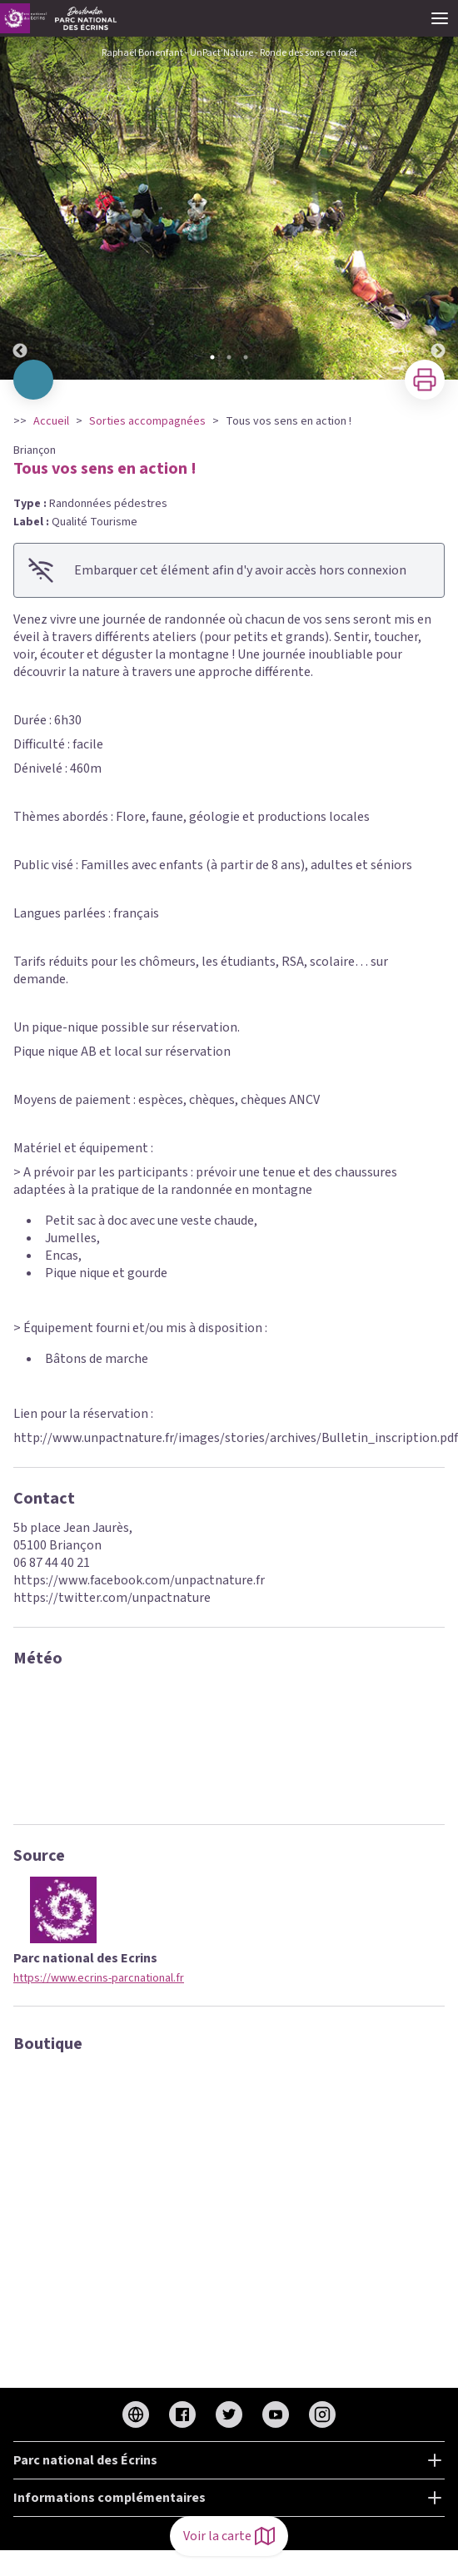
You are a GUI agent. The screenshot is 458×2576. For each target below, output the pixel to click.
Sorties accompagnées (147, 421)
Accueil (51, 421)
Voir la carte (229, 2536)
